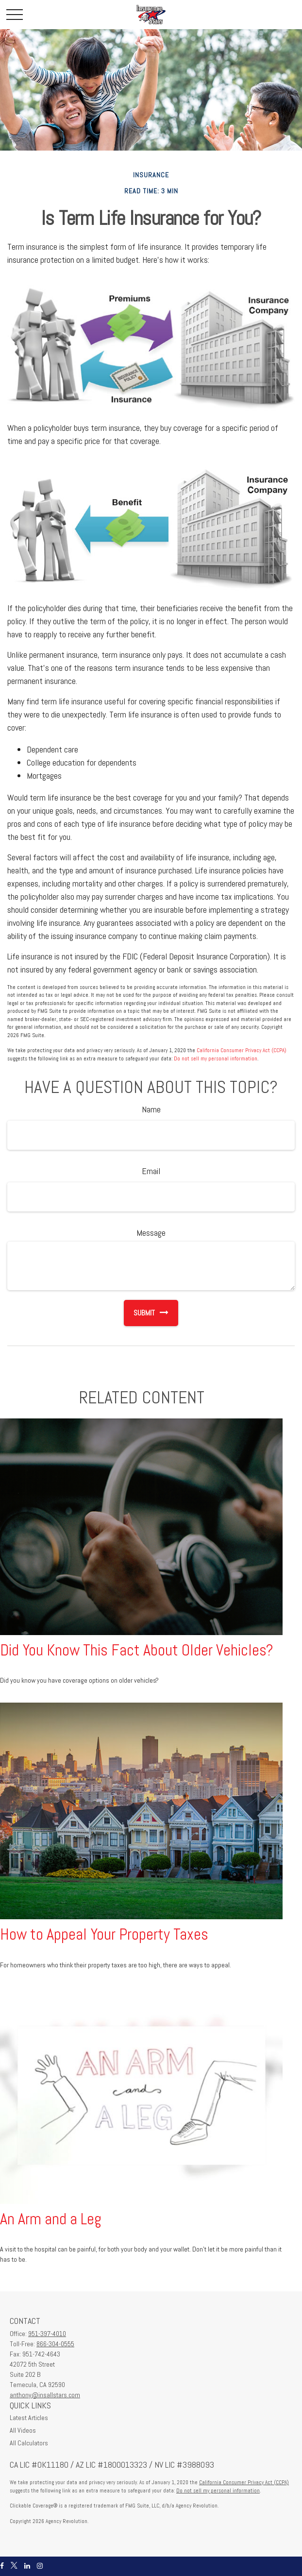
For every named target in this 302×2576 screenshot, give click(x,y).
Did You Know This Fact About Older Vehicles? (136, 1650)
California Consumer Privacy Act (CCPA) (241, 1050)
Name (151, 1109)
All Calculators (29, 2443)
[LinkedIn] (27, 2566)
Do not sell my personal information (215, 1058)
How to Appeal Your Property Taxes (104, 1934)
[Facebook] (2, 2566)
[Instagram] (40, 2566)
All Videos (23, 2430)
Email (151, 1171)
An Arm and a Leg (50, 2219)
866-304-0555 (55, 2343)
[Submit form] (139, 1313)
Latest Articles (29, 2417)
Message (151, 1232)
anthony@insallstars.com (45, 2394)
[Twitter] (14, 2566)
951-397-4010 (47, 2333)
